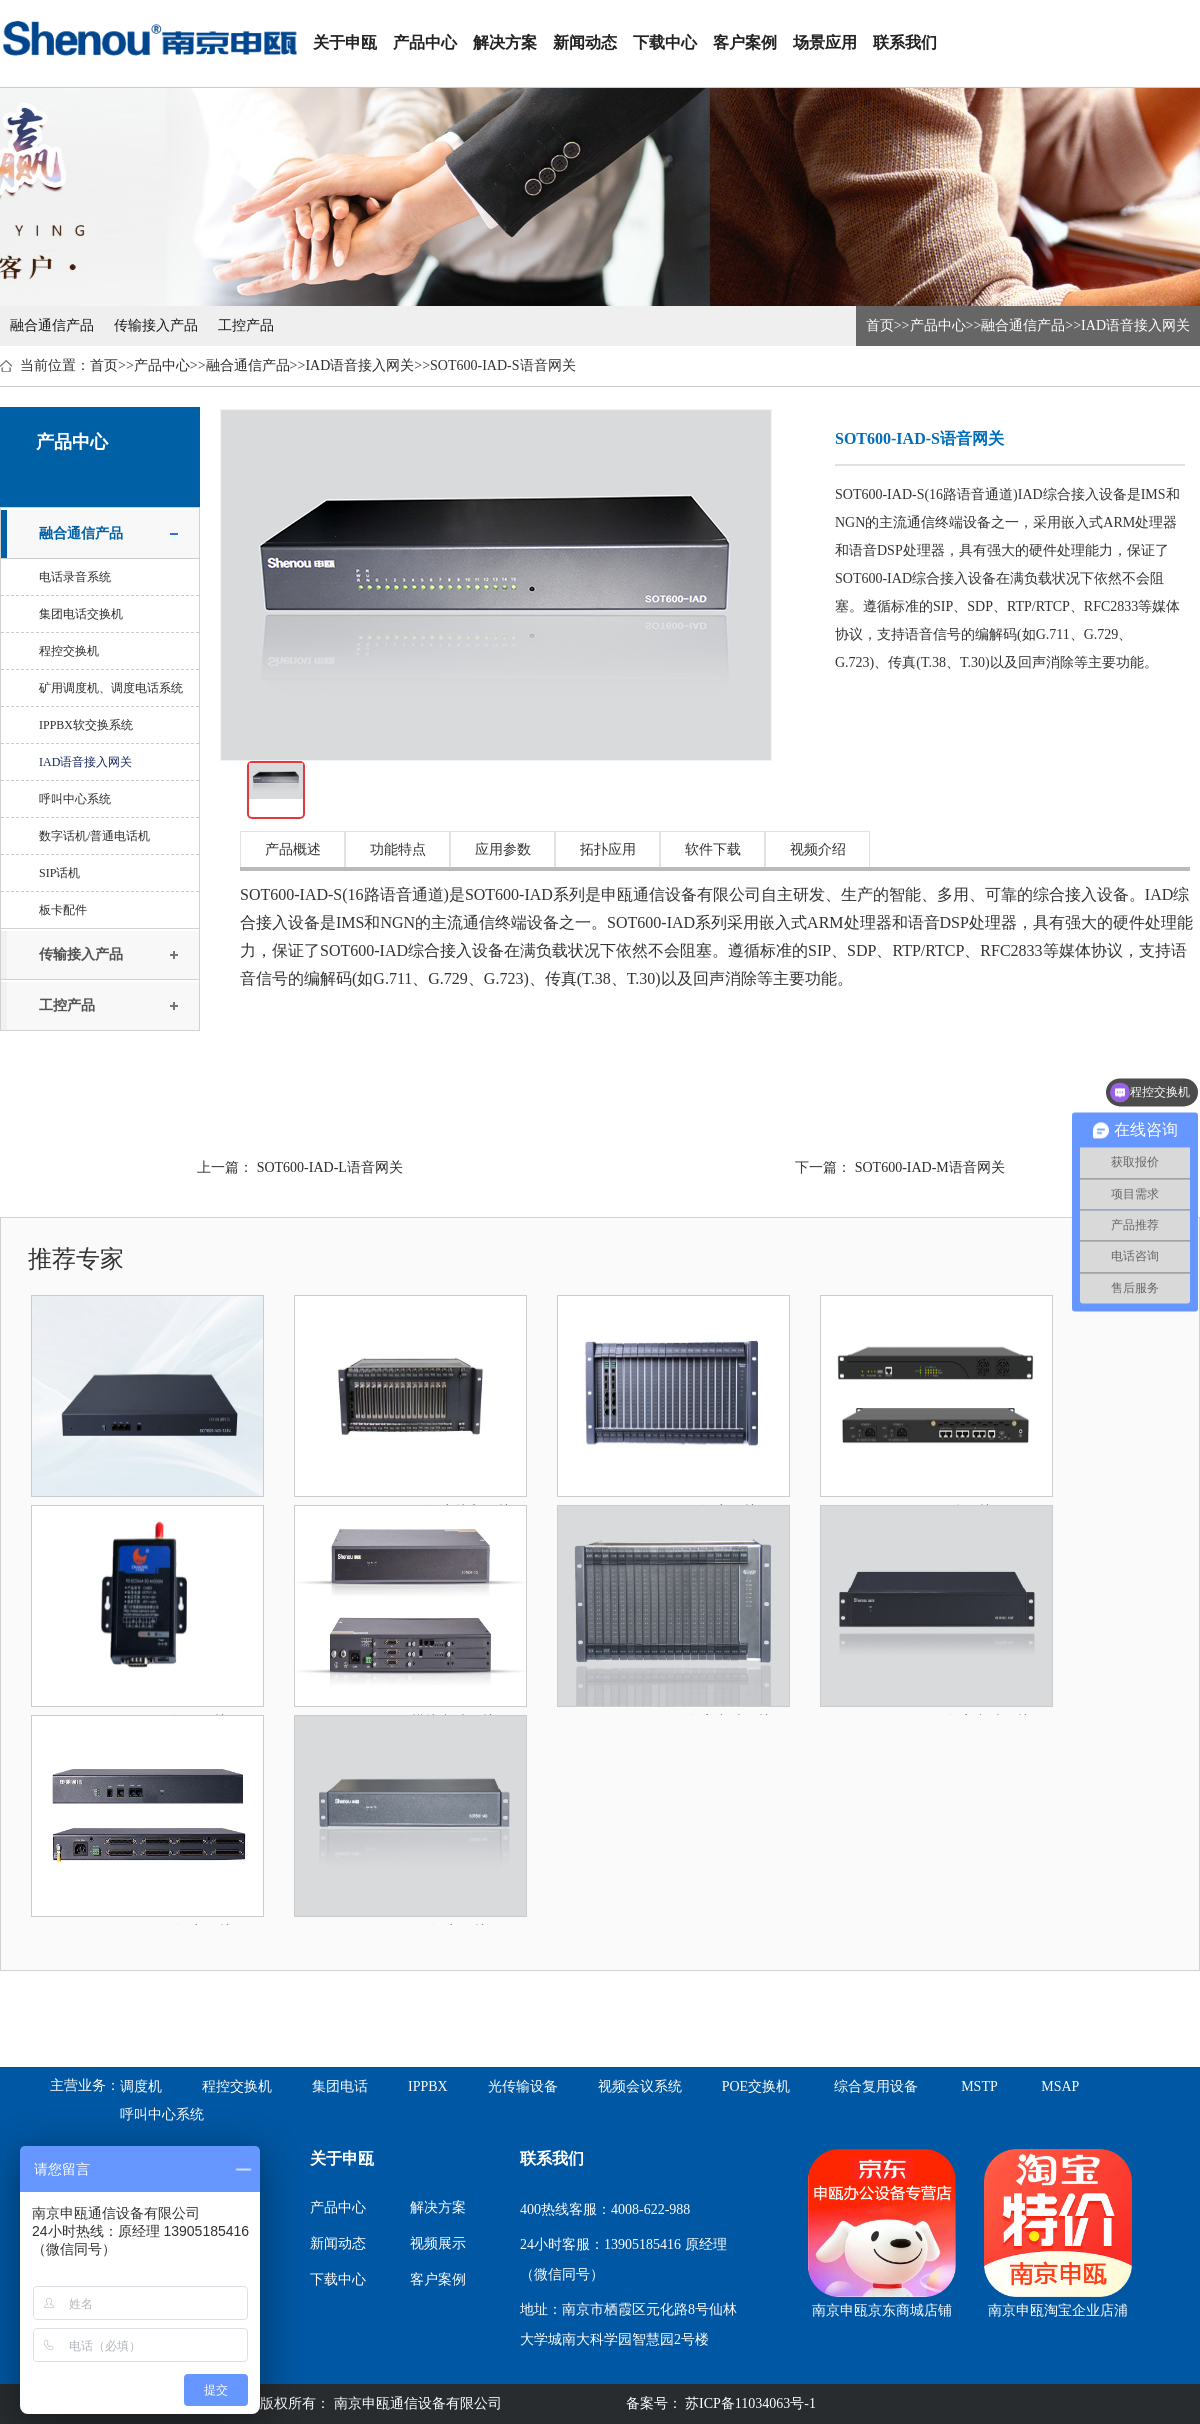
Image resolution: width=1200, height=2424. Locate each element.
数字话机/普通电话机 (94, 836)
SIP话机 (59, 873)
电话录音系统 (75, 577)
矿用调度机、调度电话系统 (111, 688)
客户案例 (745, 42)
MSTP (979, 2086)
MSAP (1060, 2086)
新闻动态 (585, 42)
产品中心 (425, 42)
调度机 (141, 2086)
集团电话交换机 (81, 614)
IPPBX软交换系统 (86, 725)
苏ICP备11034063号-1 (749, 2403)
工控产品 (246, 325)
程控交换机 (69, 651)
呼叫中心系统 (75, 799)
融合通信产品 (52, 325)
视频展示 (438, 2243)
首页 (880, 325)
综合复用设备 (876, 2086)
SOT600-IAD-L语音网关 (330, 1167)
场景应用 (825, 42)
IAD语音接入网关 (1135, 325)
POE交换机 (756, 2086)
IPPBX (428, 2086)
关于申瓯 (345, 42)
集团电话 (340, 2086)
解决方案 (505, 42)
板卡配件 (63, 910)
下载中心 (665, 42)
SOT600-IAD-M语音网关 (930, 1167)
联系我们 (905, 42)
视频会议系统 (640, 2086)
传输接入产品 (156, 325)
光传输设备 (523, 2086)
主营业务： (85, 2085)
